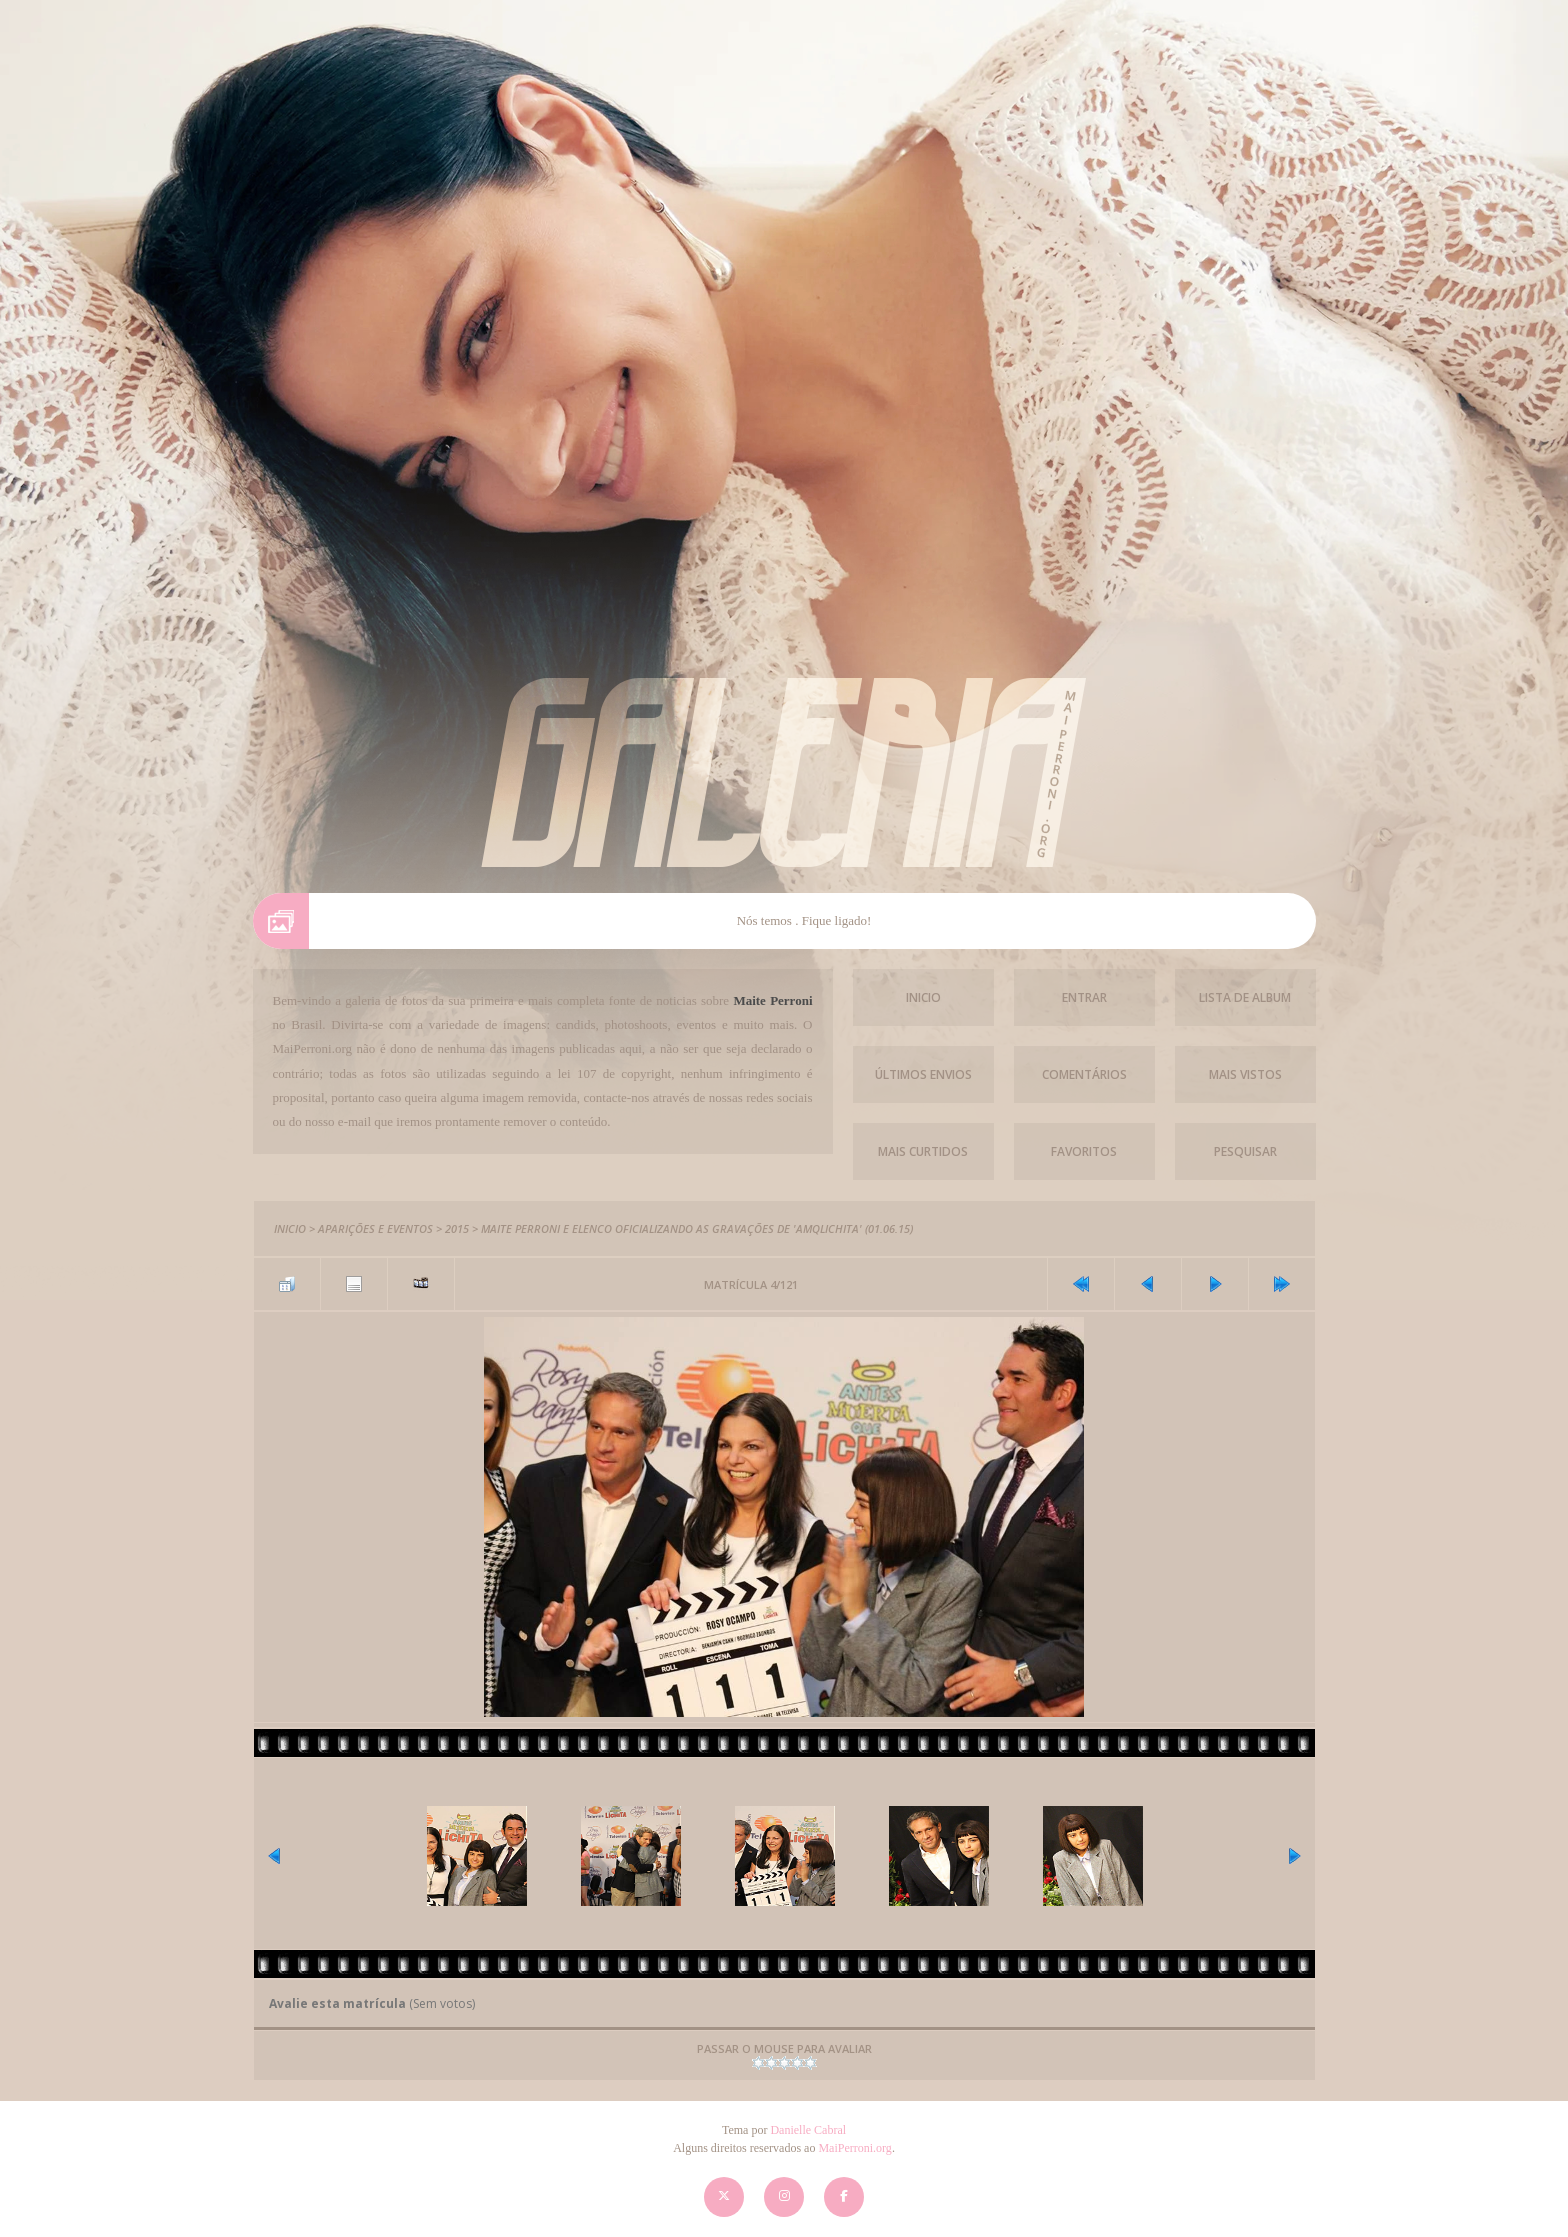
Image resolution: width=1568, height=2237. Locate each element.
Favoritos (1084, 1151)
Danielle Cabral (808, 2130)
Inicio (923, 997)
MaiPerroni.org (854, 2148)
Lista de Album (1245, 997)
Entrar (1084, 997)
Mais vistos (1245, 1074)
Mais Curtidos (923, 1151)
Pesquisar (1245, 1151)
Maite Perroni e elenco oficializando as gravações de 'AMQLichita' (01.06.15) (697, 1228)
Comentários (1084, 1074)
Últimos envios (923, 1074)
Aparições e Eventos (375, 1228)
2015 (457, 1228)
